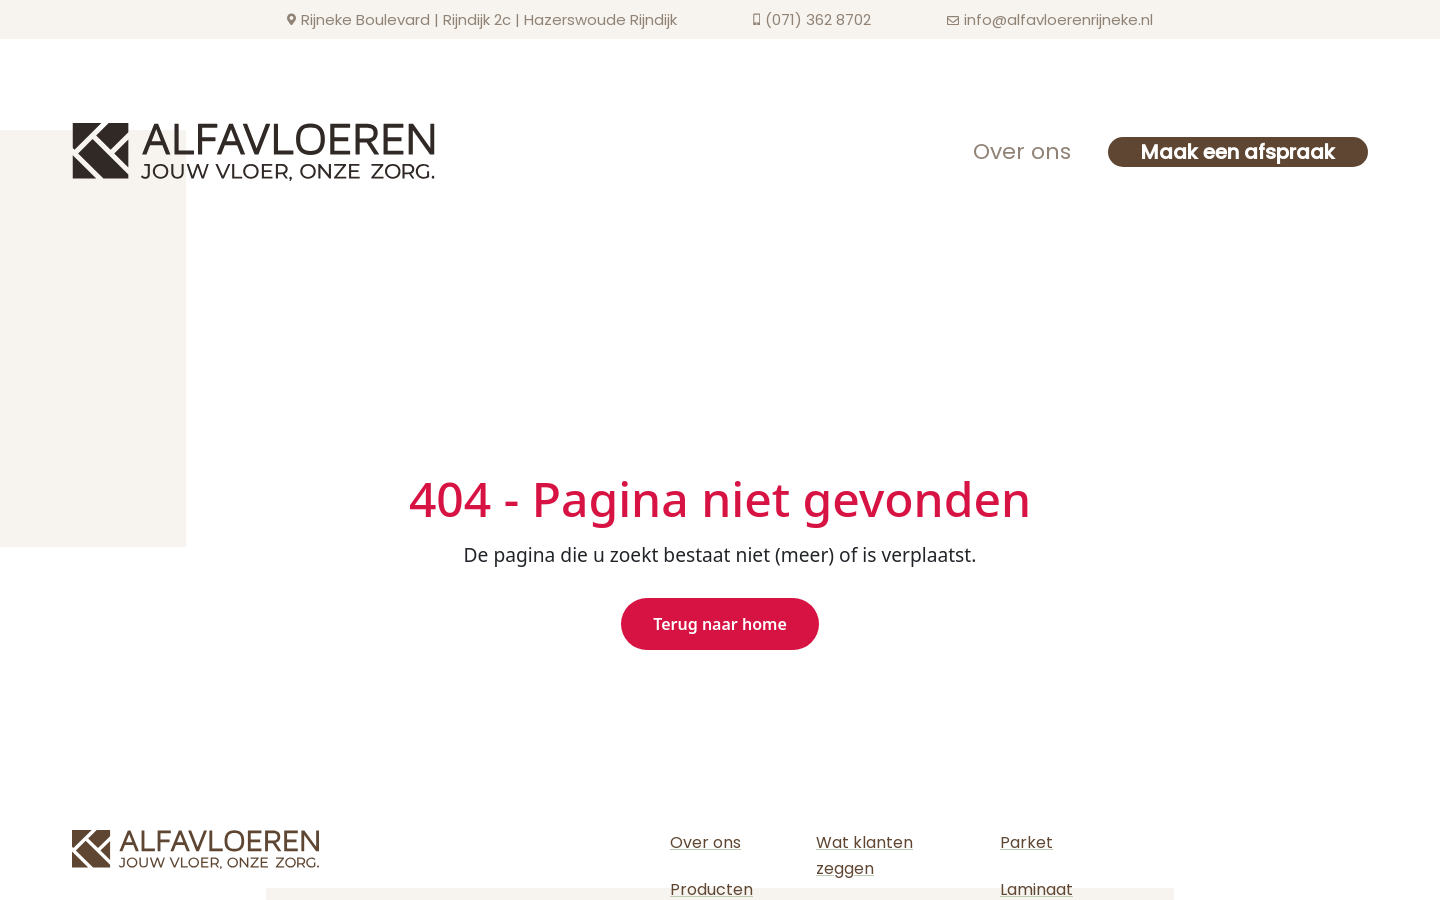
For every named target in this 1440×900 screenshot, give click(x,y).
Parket (1026, 842)
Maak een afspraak (1238, 152)
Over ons (1022, 151)
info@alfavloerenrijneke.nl (1058, 19)
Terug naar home (720, 624)
